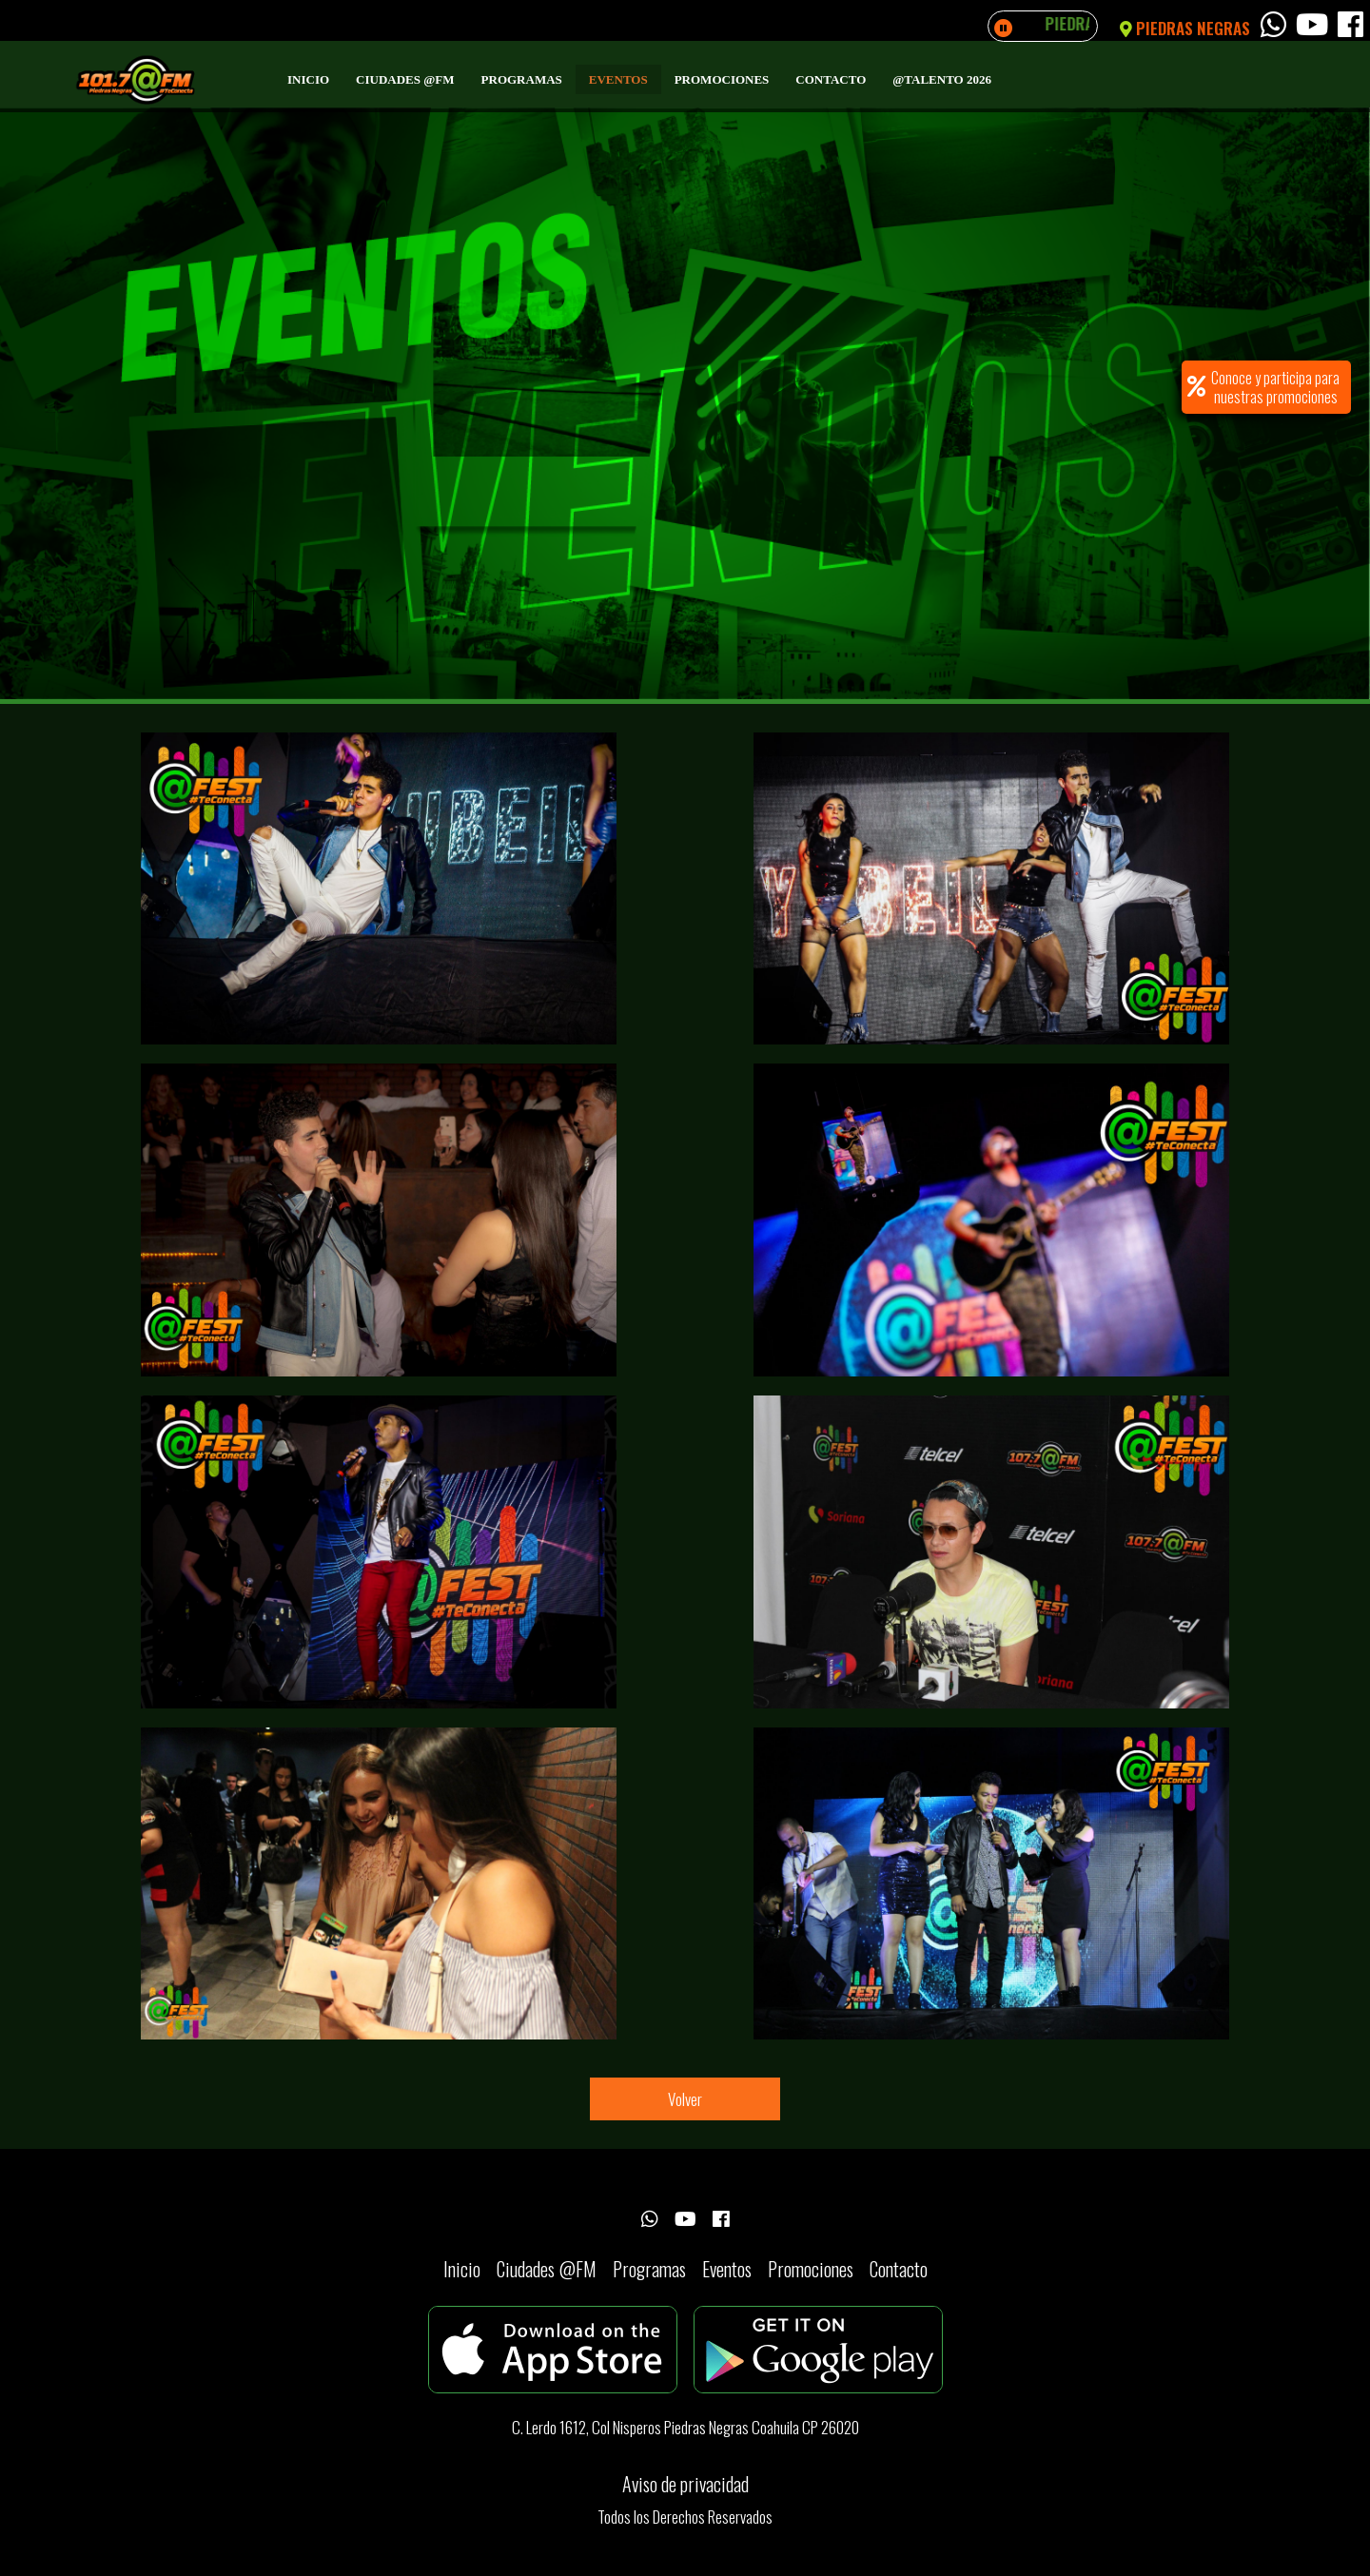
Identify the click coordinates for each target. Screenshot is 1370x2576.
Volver (685, 2099)
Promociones (722, 79)
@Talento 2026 (941, 79)
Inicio (308, 79)
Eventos (618, 79)
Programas (521, 79)
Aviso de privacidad (685, 2483)
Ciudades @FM (405, 79)
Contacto (830, 79)
